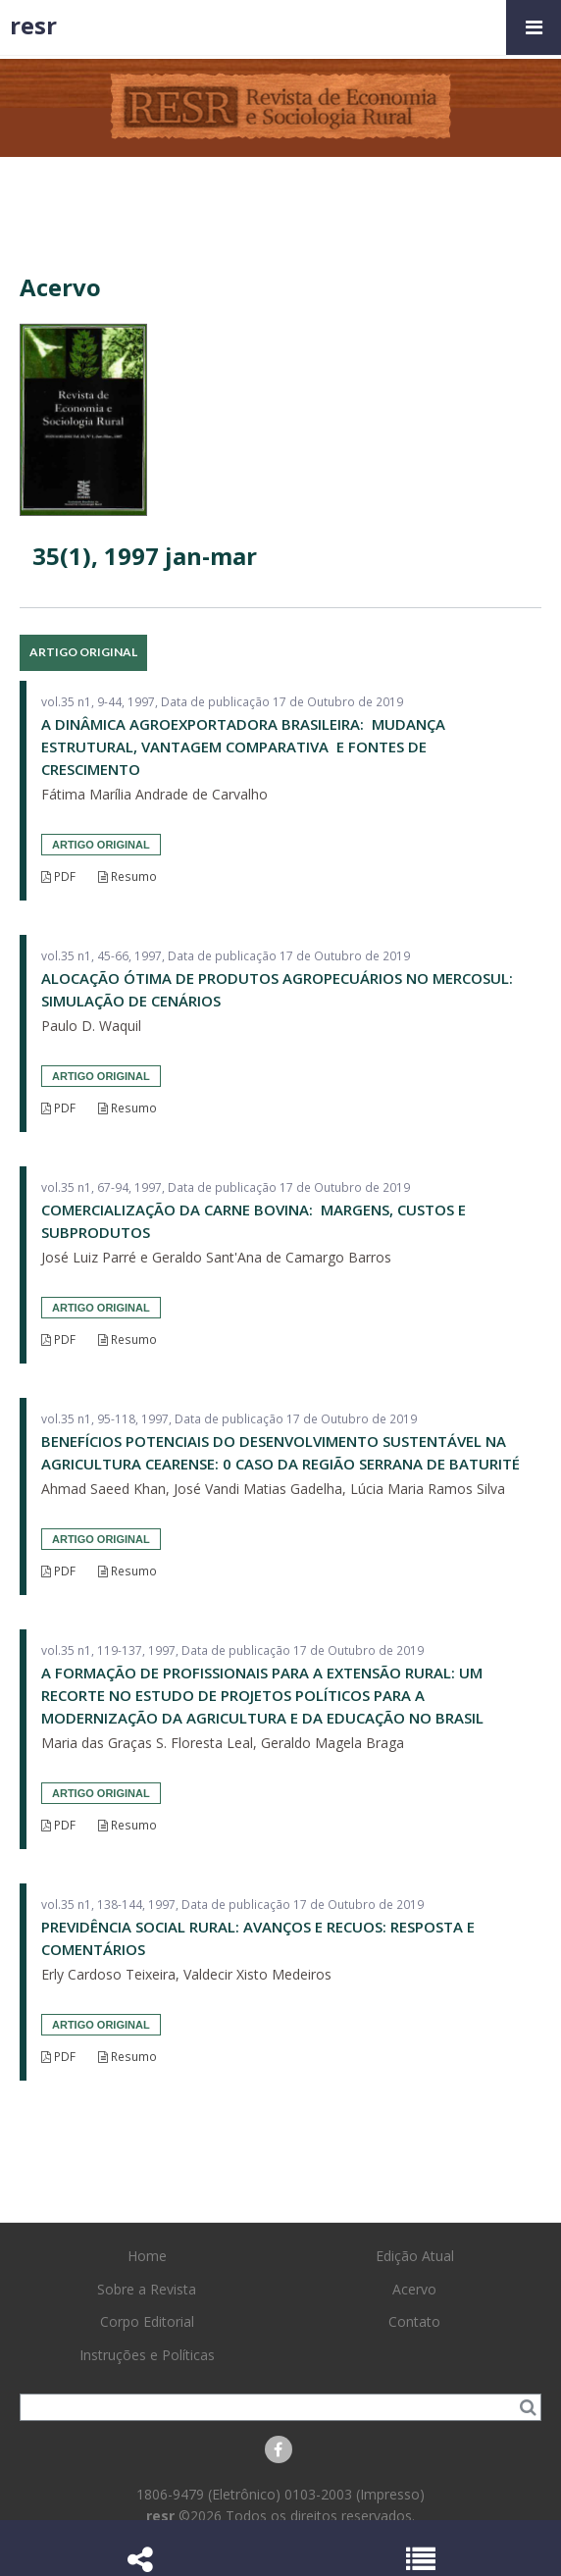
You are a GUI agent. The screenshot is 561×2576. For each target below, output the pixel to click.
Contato (414, 2321)
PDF (58, 876)
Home (147, 2255)
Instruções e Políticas (147, 2354)
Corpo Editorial (147, 2321)
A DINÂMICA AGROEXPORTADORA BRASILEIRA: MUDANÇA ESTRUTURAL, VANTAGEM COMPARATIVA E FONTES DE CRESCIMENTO (243, 746)
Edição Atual (415, 2255)
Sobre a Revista (146, 2289)
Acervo (414, 2289)
